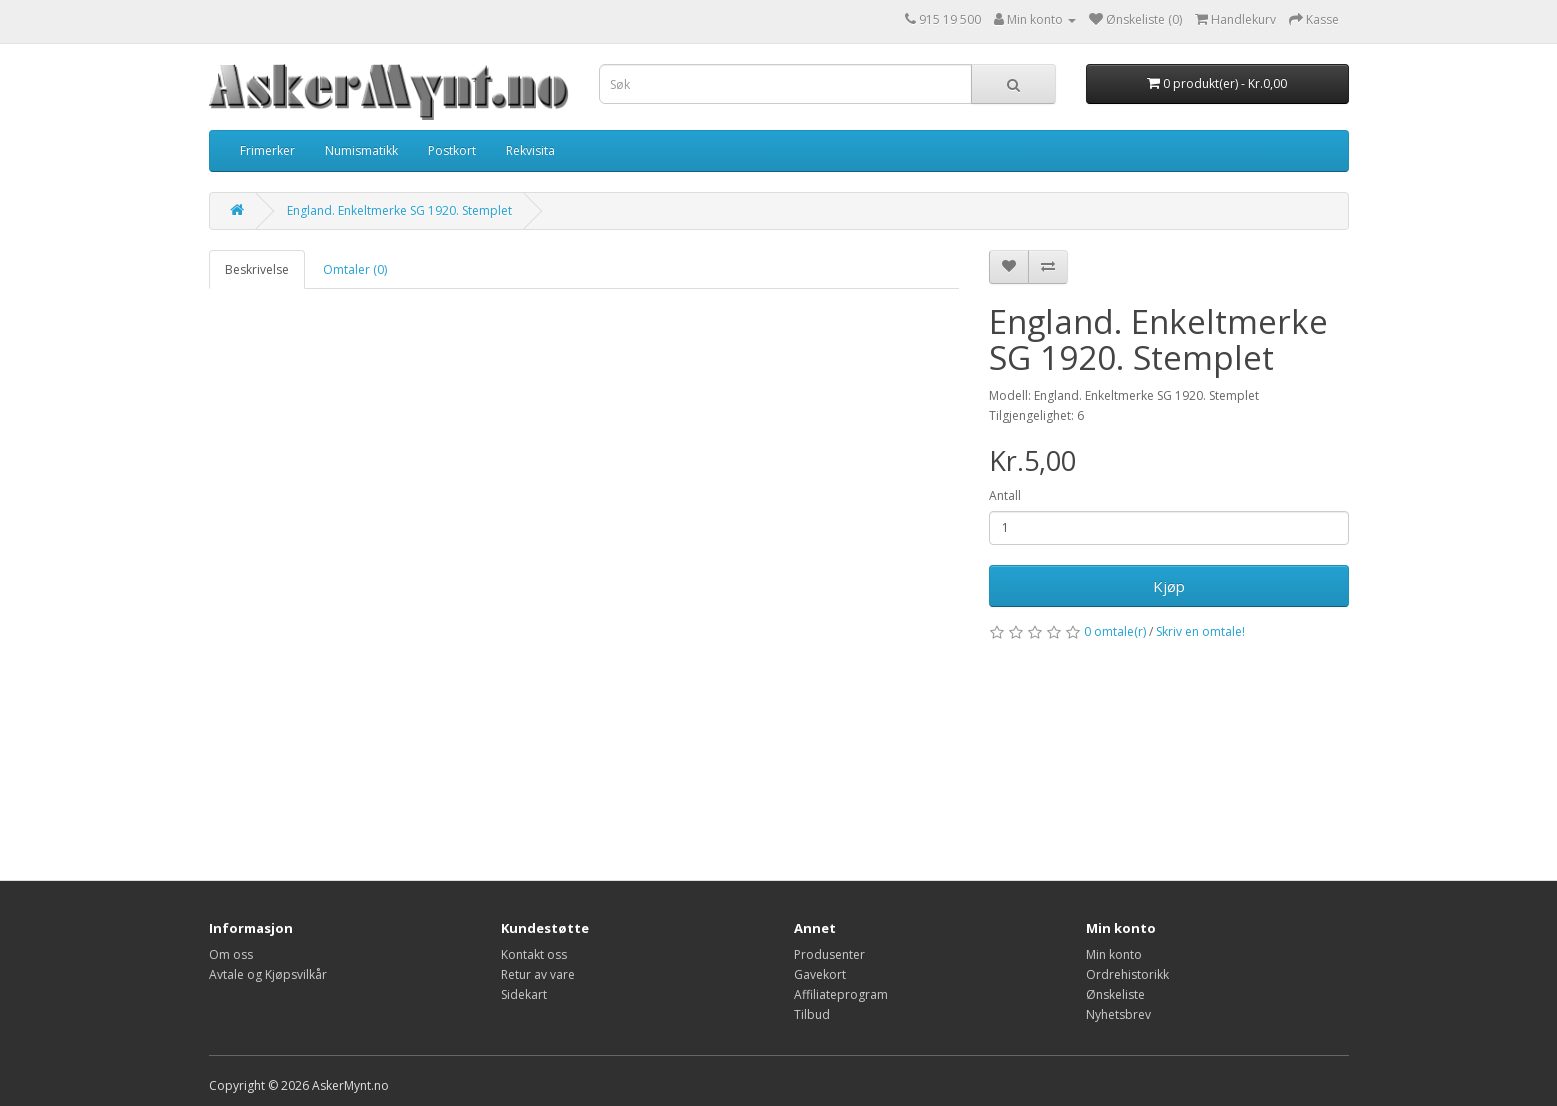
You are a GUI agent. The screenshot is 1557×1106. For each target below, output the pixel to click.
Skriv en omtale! (1200, 631)
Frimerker (267, 150)
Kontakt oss (534, 954)
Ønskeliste (1115, 994)
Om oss (231, 954)
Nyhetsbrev (1118, 1014)
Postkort (452, 150)
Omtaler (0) (355, 269)
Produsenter (829, 954)
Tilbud (812, 1014)
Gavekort (820, 974)
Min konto (1114, 954)
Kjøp (1169, 586)
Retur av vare (538, 974)
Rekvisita (530, 150)
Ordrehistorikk (1127, 974)
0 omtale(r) (1115, 631)
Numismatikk (361, 150)
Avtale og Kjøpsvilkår (268, 974)
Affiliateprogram (841, 994)
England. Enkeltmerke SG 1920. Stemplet (399, 210)
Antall (1005, 495)
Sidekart (524, 994)
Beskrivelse (257, 269)
